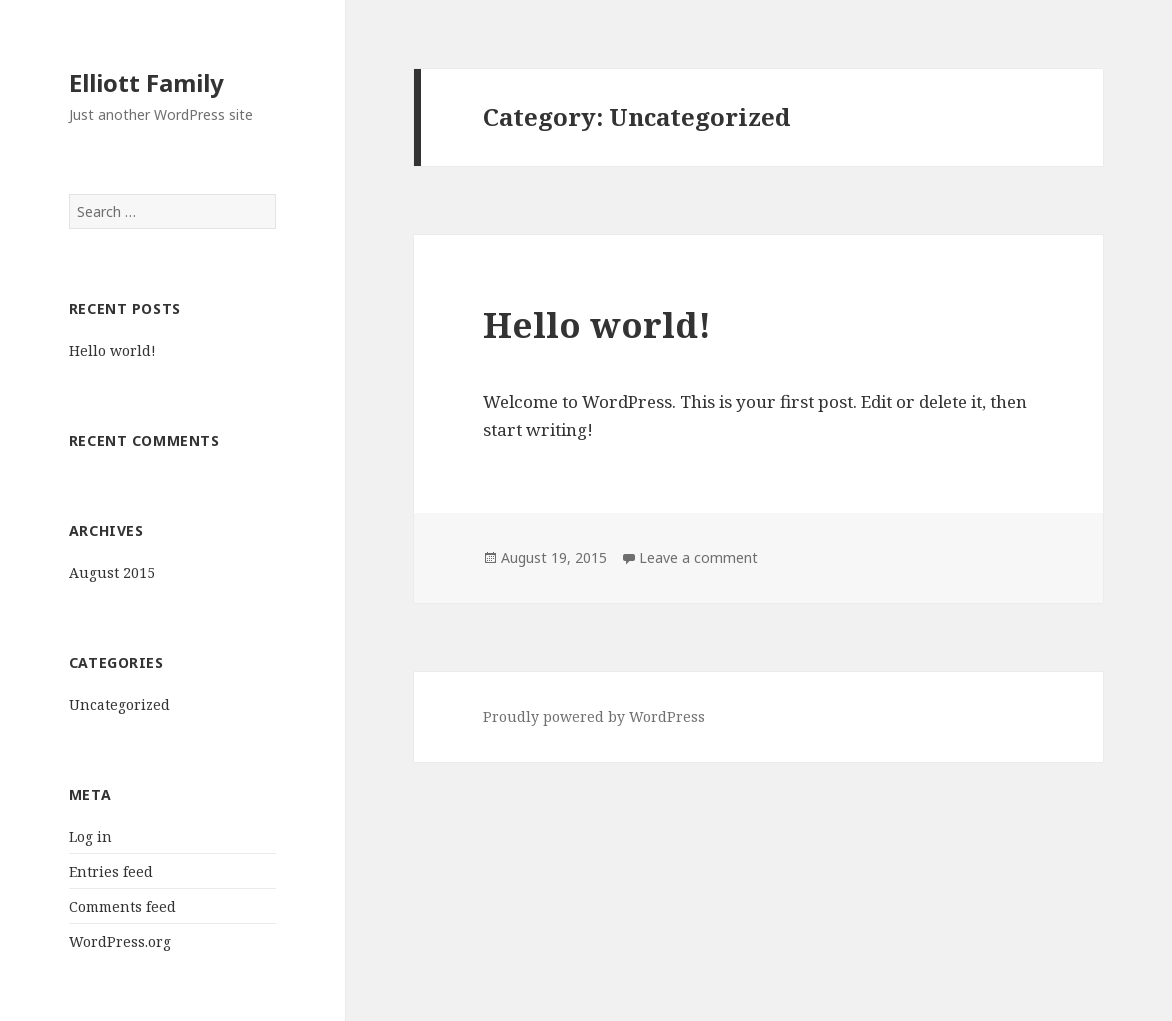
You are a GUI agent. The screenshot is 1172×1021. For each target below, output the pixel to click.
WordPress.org (120, 941)
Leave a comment (698, 557)
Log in (90, 836)
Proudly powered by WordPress (594, 716)
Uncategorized (119, 704)
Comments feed (122, 906)
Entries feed (111, 871)
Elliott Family (146, 82)
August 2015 (112, 572)
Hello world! (112, 350)
